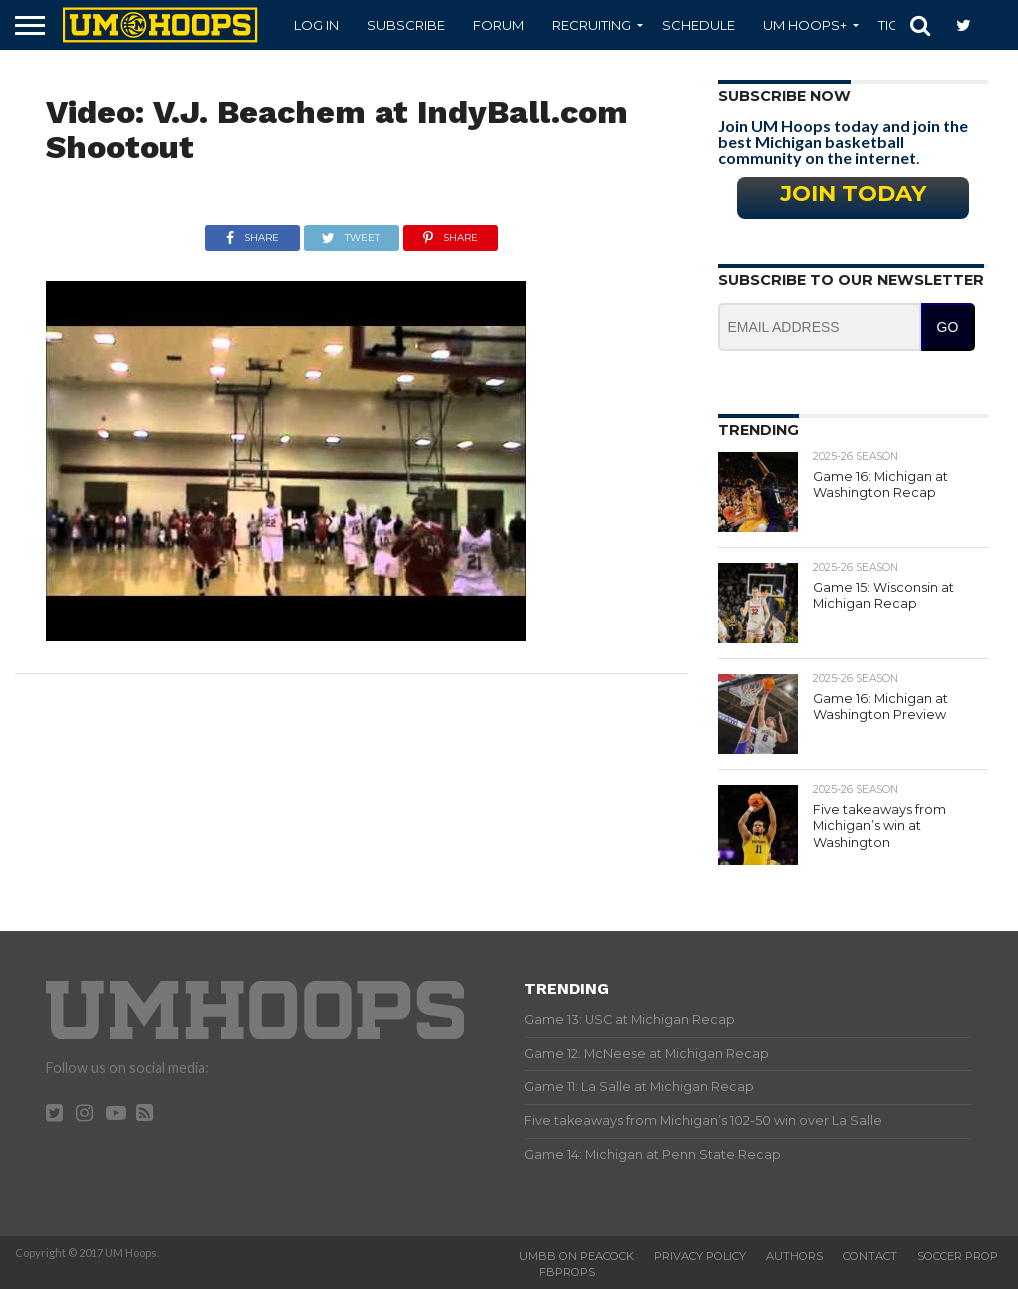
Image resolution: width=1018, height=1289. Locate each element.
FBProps (567, 1272)
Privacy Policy (700, 1256)
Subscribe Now (784, 96)
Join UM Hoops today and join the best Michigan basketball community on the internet (843, 141)
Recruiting (591, 25)
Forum (498, 25)
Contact (870, 1256)
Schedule (698, 25)
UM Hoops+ (805, 25)
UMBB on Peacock (576, 1256)
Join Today (853, 193)
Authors (794, 1256)
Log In (316, 25)
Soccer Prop (957, 1256)
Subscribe (406, 25)
